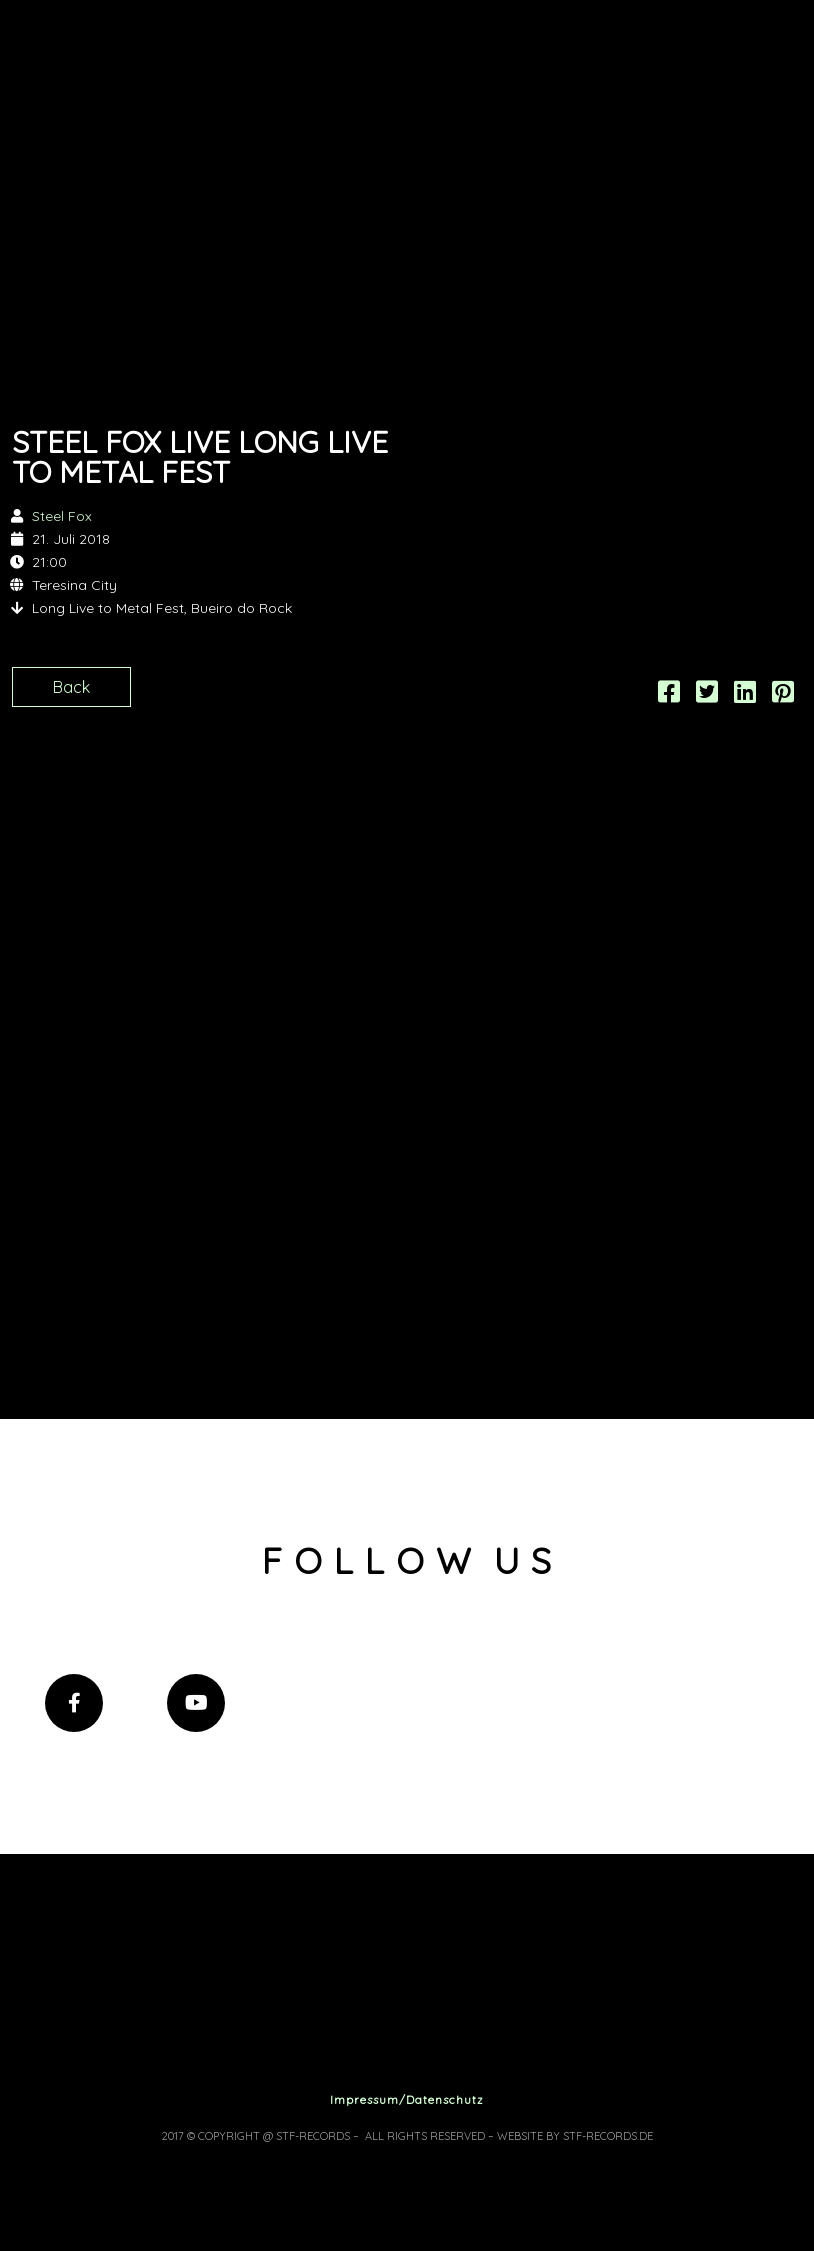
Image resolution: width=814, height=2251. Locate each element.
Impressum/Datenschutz (407, 2099)
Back (71, 687)
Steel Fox (62, 516)
